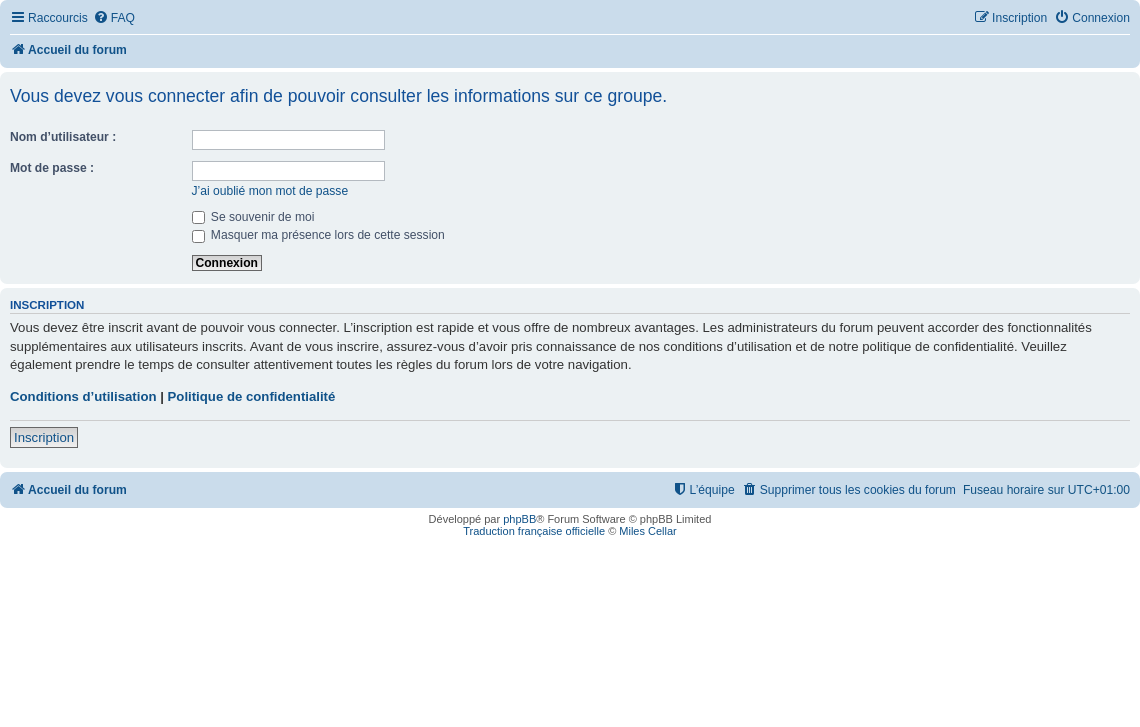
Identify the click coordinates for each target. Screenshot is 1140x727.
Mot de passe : (52, 168)
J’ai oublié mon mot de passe (270, 191)
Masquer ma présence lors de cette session (318, 235)
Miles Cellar (647, 531)
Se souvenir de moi (253, 217)
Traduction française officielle (534, 531)
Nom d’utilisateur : (63, 137)
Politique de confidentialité (252, 396)
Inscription (44, 437)
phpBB (519, 519)
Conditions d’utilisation (83, 396)
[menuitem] (114, 18)
